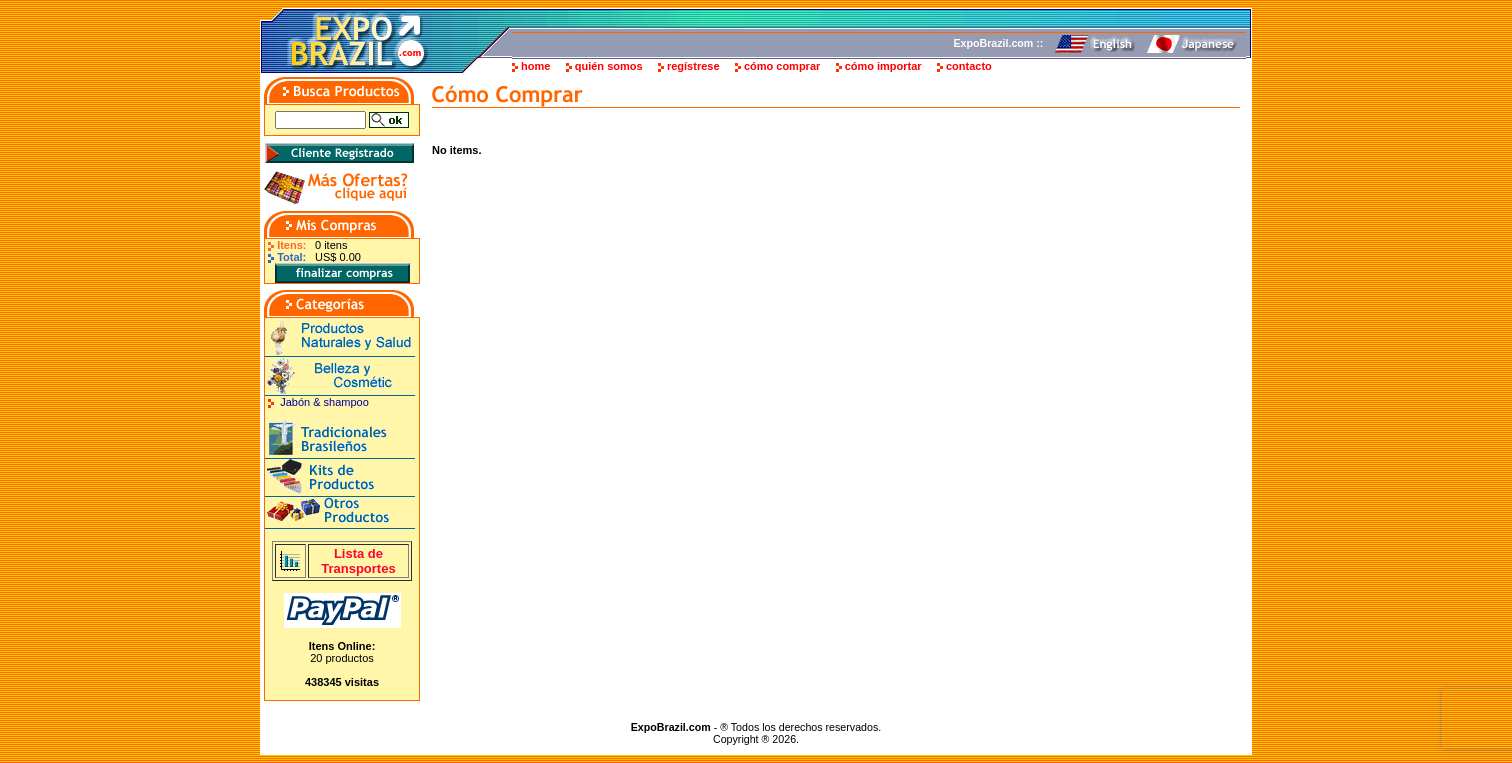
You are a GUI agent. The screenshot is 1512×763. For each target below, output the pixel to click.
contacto (969, 66)
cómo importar (883, 66)
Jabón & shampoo (324, 402)
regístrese (693, 66)
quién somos (609, 66)
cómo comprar (782, 66)
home (535, 66)
